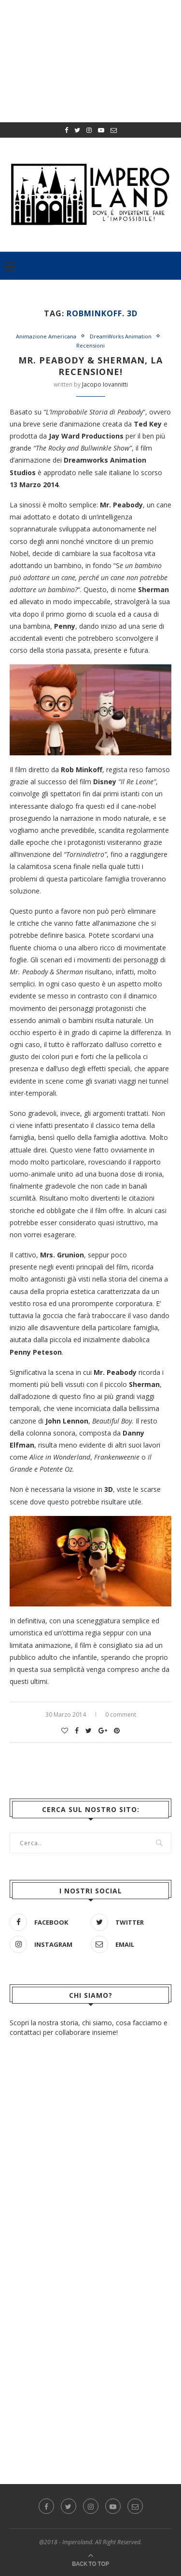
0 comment (120, 1714)
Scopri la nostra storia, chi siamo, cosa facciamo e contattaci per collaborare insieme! (88, 2027)
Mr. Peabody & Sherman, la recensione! (90, 365)
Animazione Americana (46, 336)
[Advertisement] (90, 2308)
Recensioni (90, 345)
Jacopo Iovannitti (105, 384)
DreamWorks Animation (121, 336)
